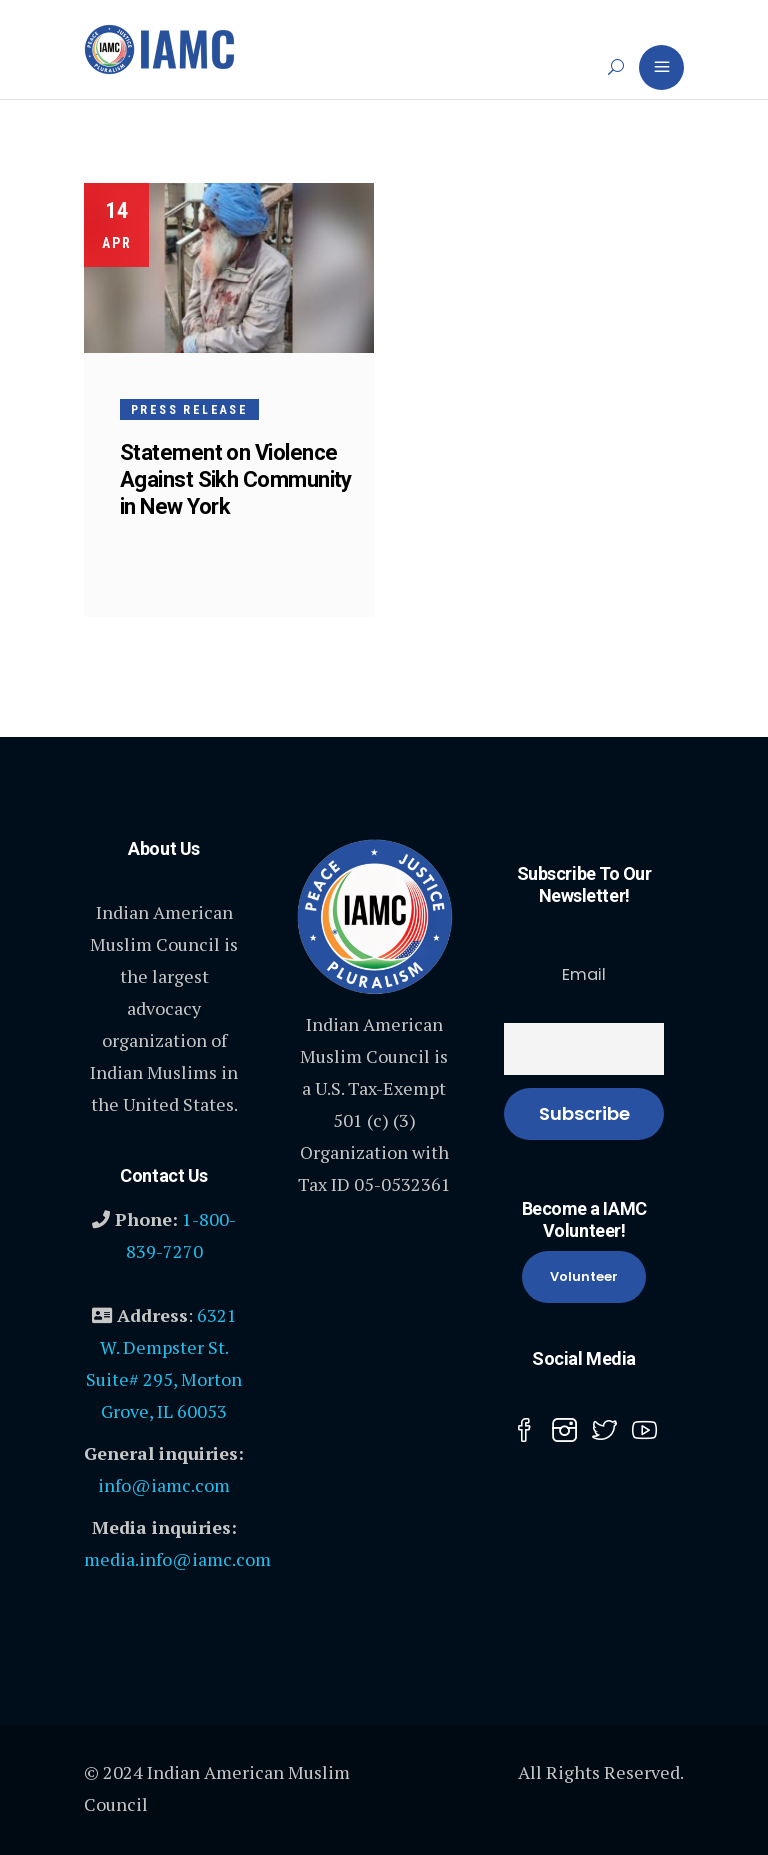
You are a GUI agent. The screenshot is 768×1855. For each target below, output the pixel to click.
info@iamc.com (164, 1485)
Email (584, 974)
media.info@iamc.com (177, 1559)
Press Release (189, 410)
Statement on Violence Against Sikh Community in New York (236, 479)
